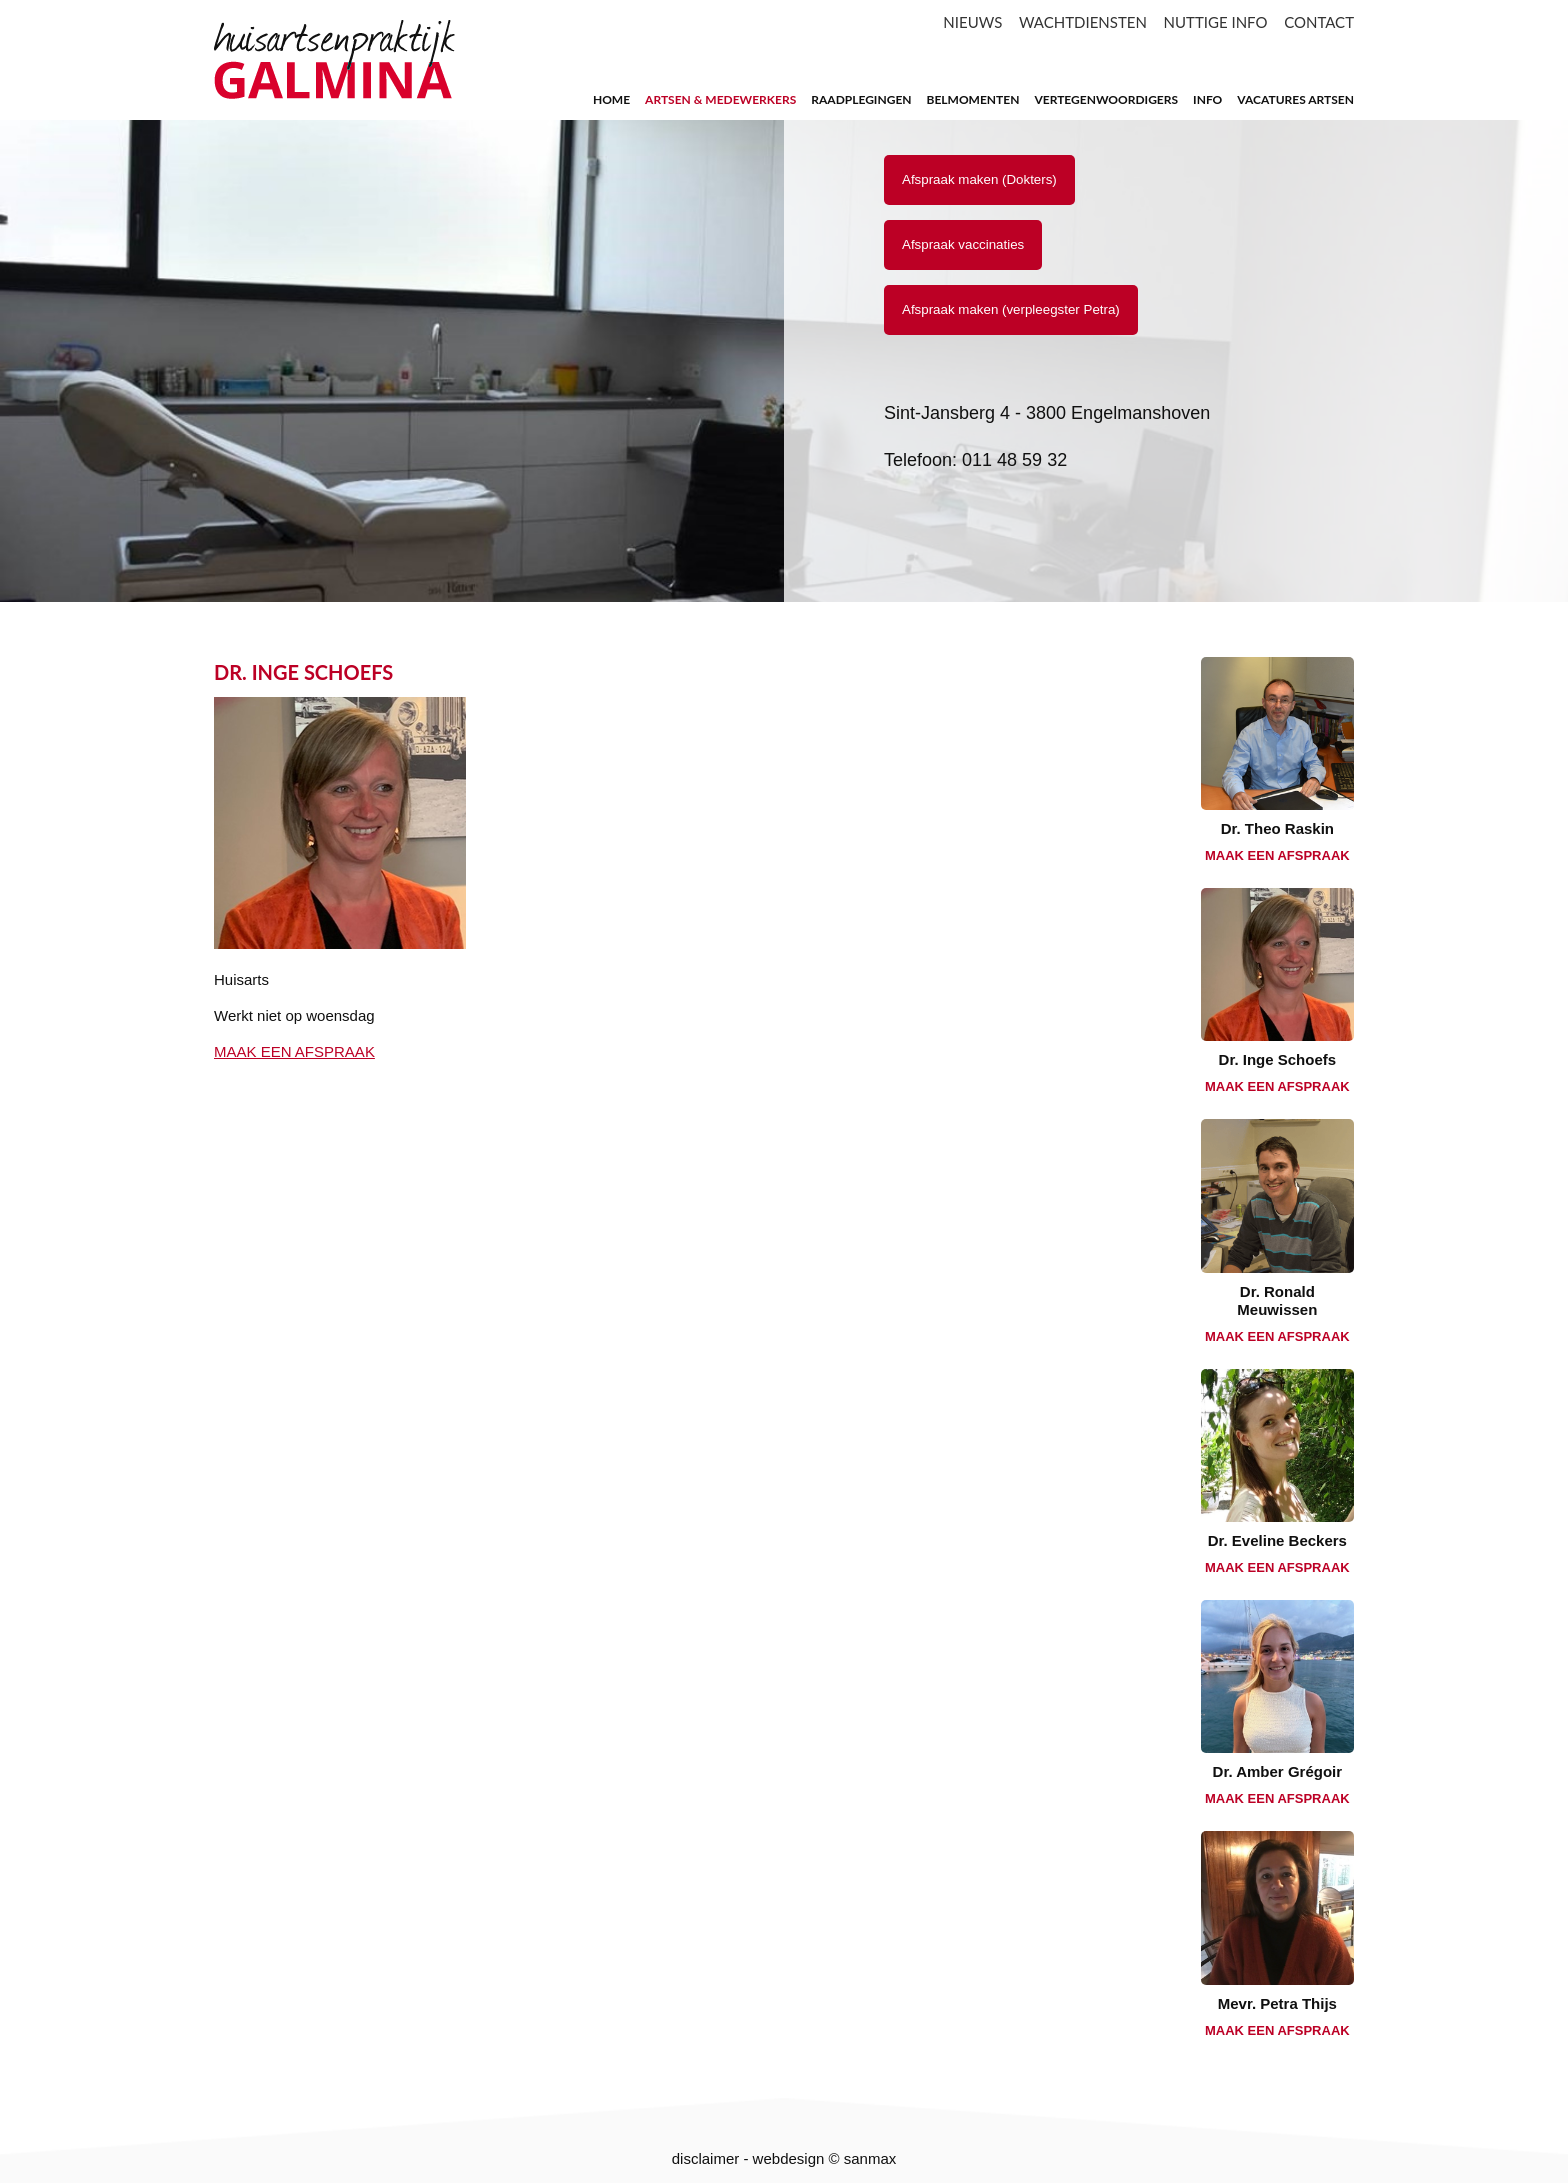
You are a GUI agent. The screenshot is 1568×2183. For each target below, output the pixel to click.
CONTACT (1319, 22)
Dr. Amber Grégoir (1277, 1771)
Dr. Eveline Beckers (1277, 1540)
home (611, 99)
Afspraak (963, 244)
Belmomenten (973, 99)
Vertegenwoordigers (1106, 99)
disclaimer (706, 2158)
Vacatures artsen (1295, 99)
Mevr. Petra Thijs (1277, 2003)
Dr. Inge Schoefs (1278, 1059)
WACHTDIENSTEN (1083, 22)
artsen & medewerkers (720, 99)
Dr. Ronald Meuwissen (1277, 1300)
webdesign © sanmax (825, 2158)
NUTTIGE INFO (1216, 22)
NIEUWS (972, 22)
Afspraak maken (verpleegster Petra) (1011, 309)
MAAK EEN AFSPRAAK (294, 1051)
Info (1207, 99)
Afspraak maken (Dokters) (979, 179)
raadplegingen (861, 99)
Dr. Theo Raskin (1277, 828)
